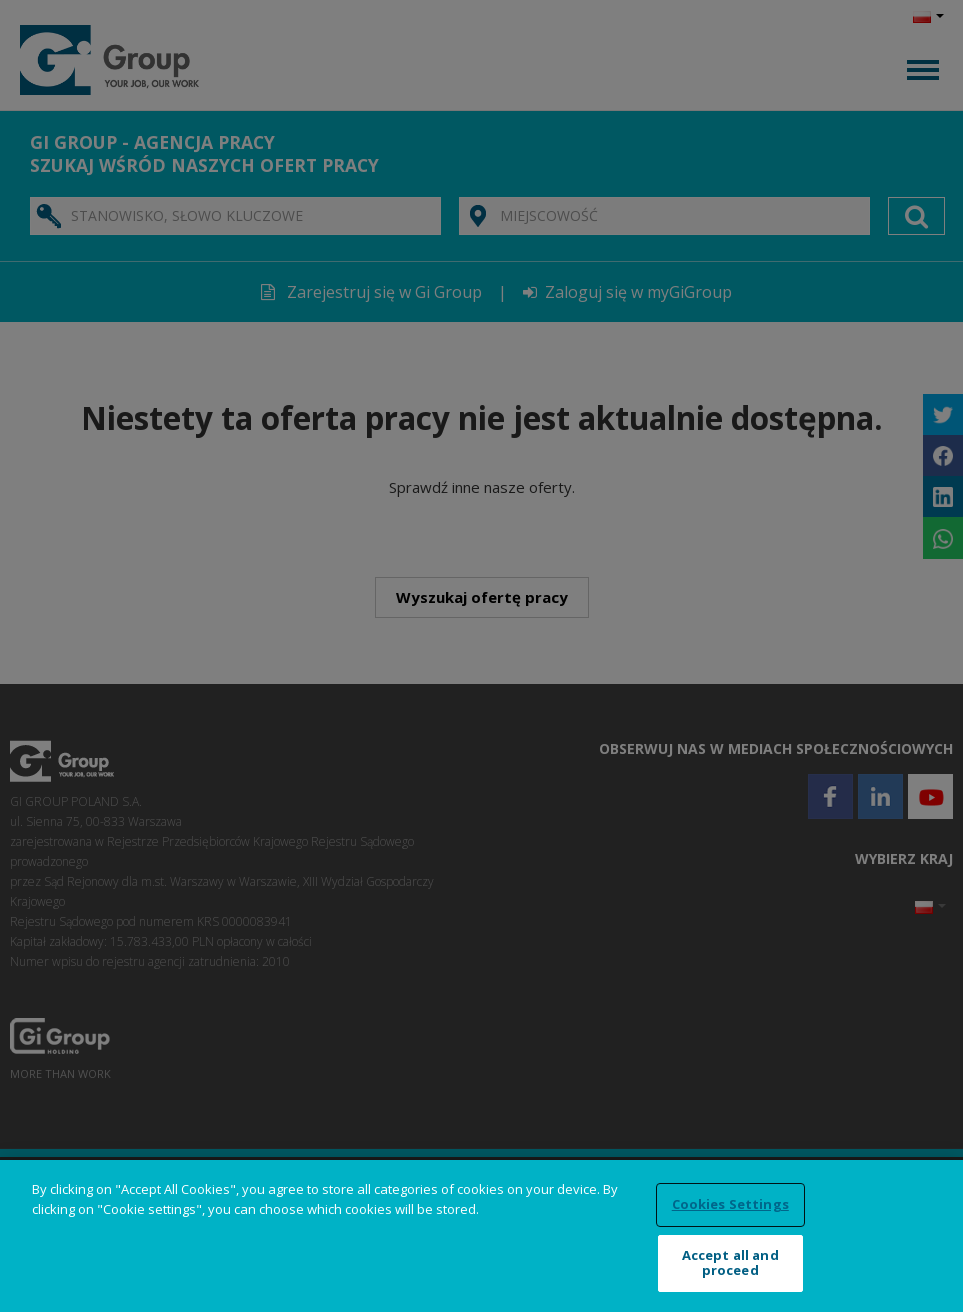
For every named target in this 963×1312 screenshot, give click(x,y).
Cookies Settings (730, 1204)
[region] (481, 1236)
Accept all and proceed (730, 1263)
